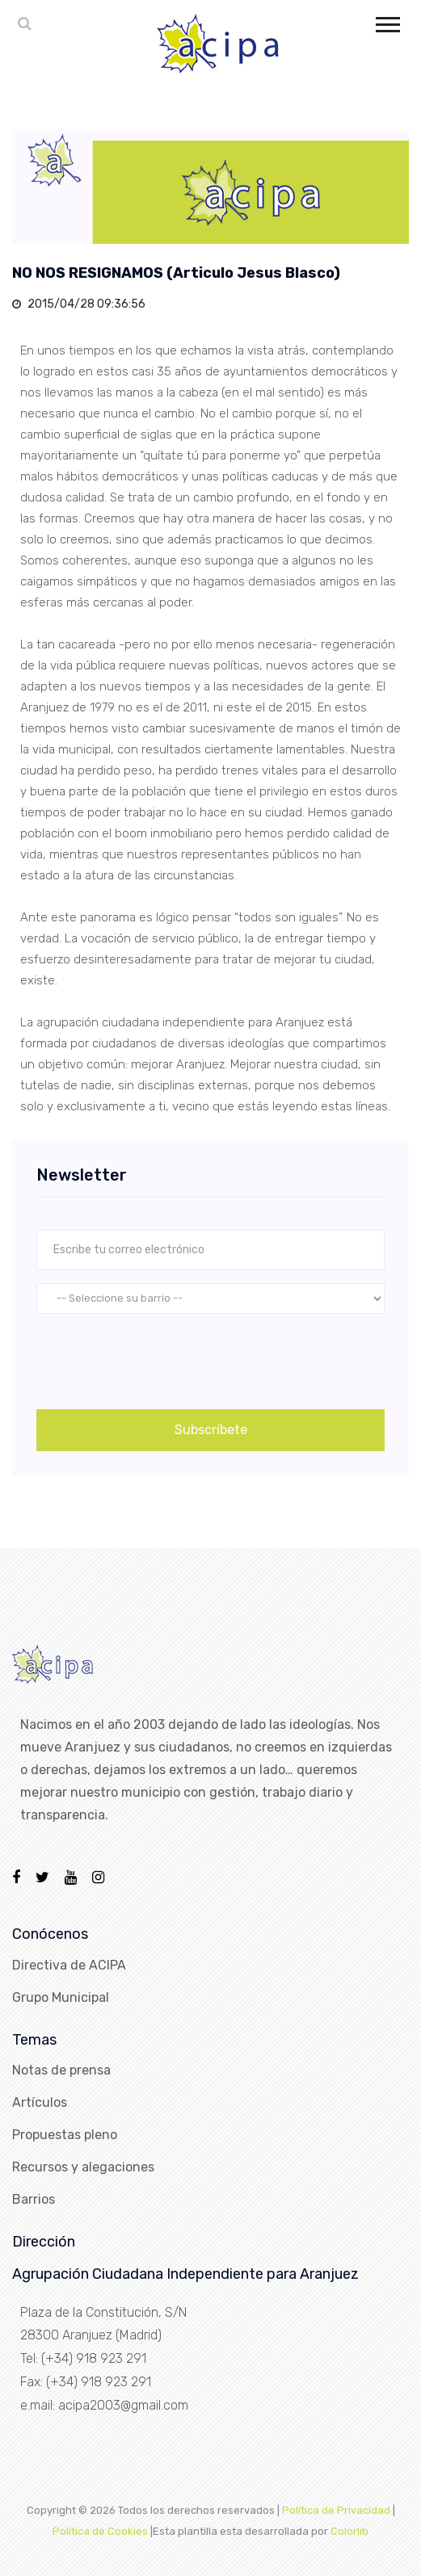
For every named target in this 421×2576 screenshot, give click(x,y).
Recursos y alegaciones (83, 2167)
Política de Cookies (100, 2531)
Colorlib (349, 2531)
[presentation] (159, 1358)
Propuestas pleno (64, 2134)
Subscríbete (211, 1429)
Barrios (33, 2199)
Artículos (39, 2102)
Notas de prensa (61, 2070)
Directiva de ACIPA (69, 1965)
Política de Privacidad (336, 2510)
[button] (386, 21)
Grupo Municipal (60, 1997)
